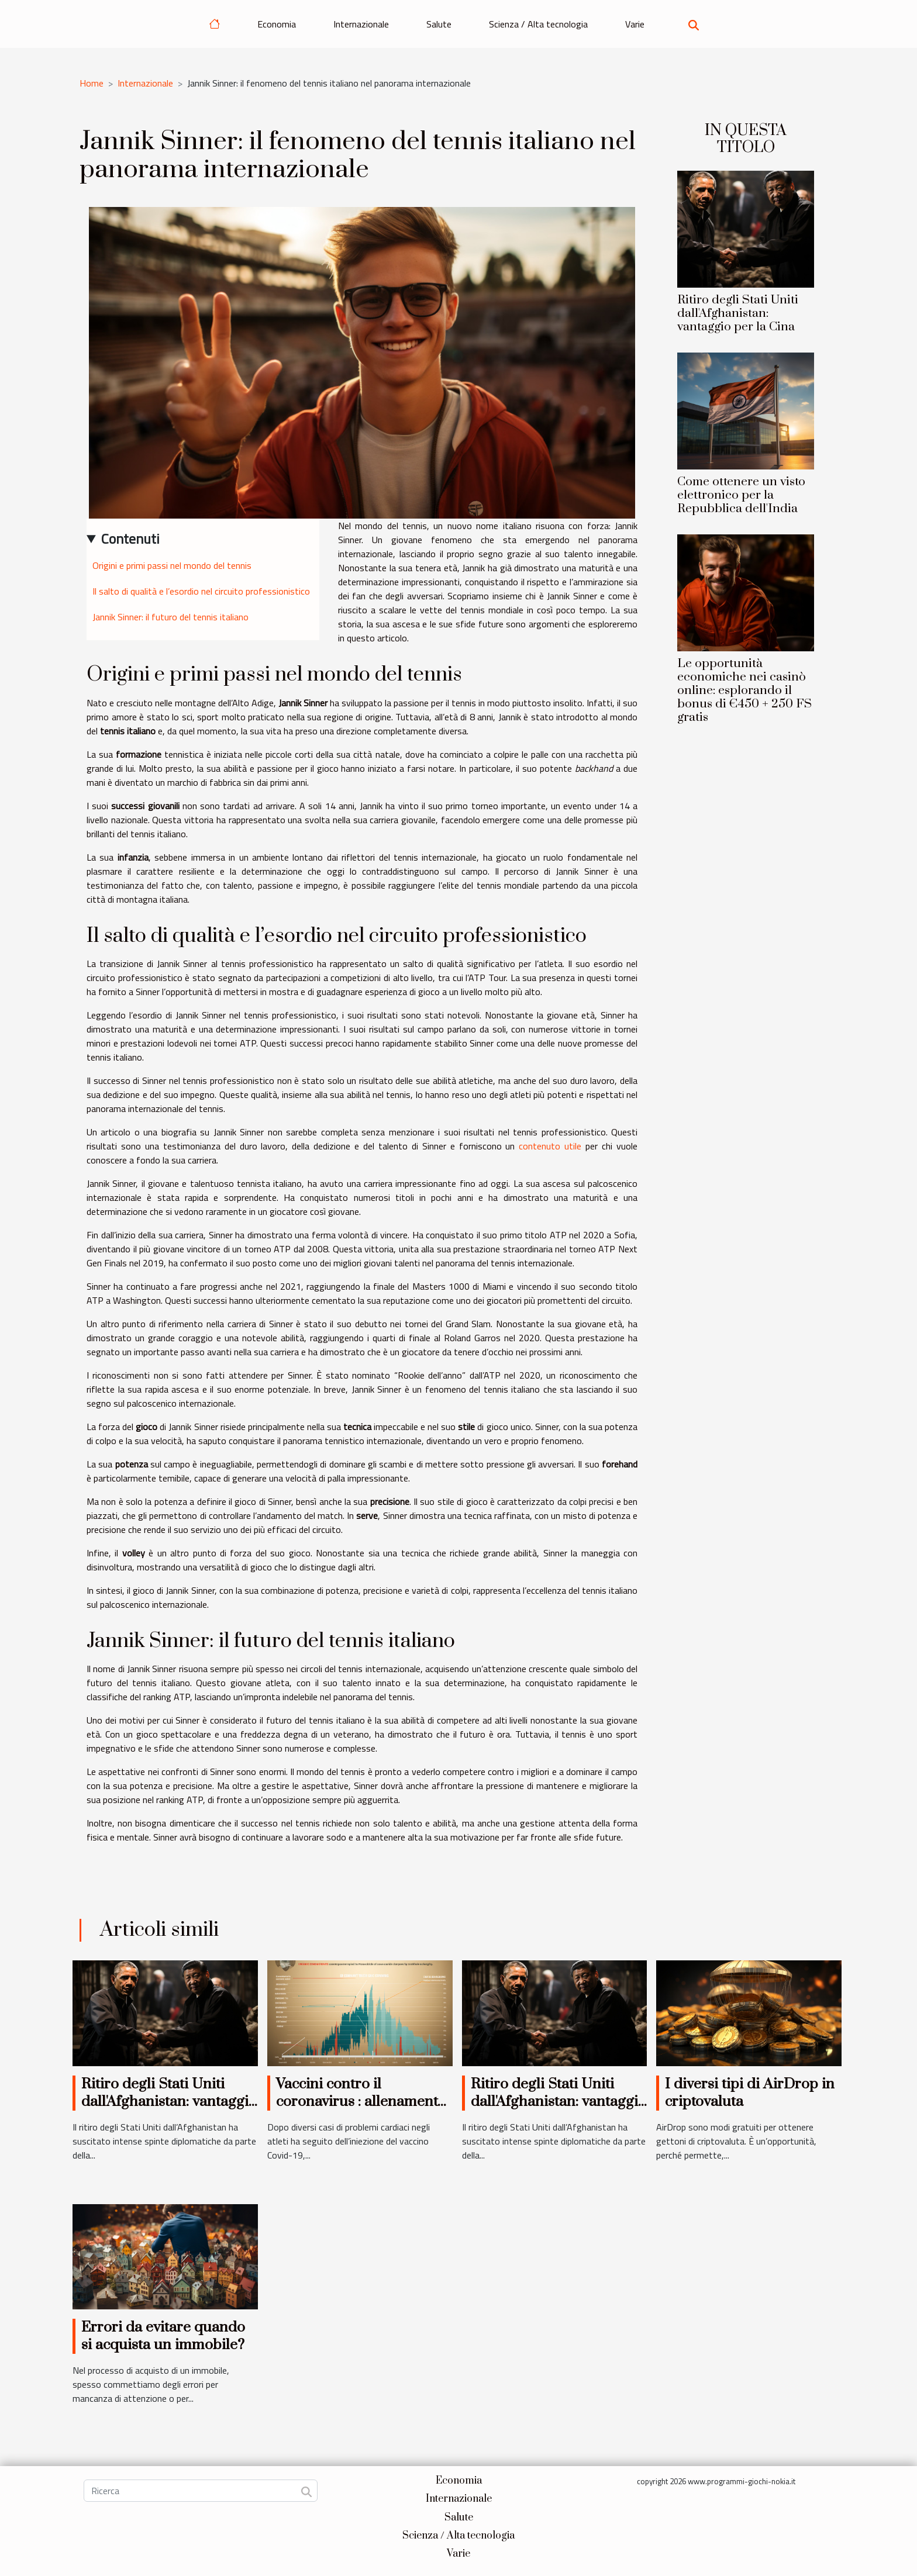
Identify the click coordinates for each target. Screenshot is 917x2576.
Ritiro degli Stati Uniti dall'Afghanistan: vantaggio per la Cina (737, 313)
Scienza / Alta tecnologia (538, 24)
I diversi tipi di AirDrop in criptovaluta (750, 2093)
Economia (276, 24)
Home (92, 83)
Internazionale (361, 24)
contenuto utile (550, 1146)
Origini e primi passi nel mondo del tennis (171, 565)
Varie (634, 24)
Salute (438, 24)
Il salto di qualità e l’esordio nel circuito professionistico (201, 591)
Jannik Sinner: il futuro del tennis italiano (170, 617)
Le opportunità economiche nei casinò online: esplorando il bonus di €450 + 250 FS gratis (744, 690)
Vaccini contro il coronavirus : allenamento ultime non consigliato (361, 2101)
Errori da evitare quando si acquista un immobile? (163, 2336)
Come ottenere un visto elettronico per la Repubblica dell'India (741, 495)
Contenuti (130, 538)
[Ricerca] (201, 2491)
